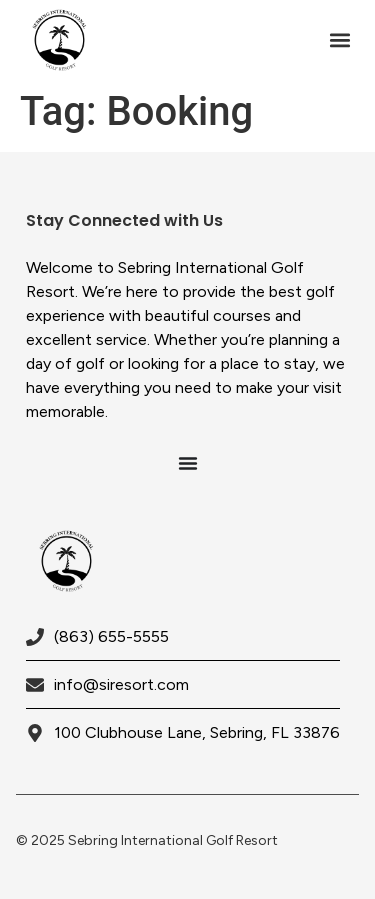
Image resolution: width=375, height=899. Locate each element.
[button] (339, 40)
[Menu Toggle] (188, 463)
